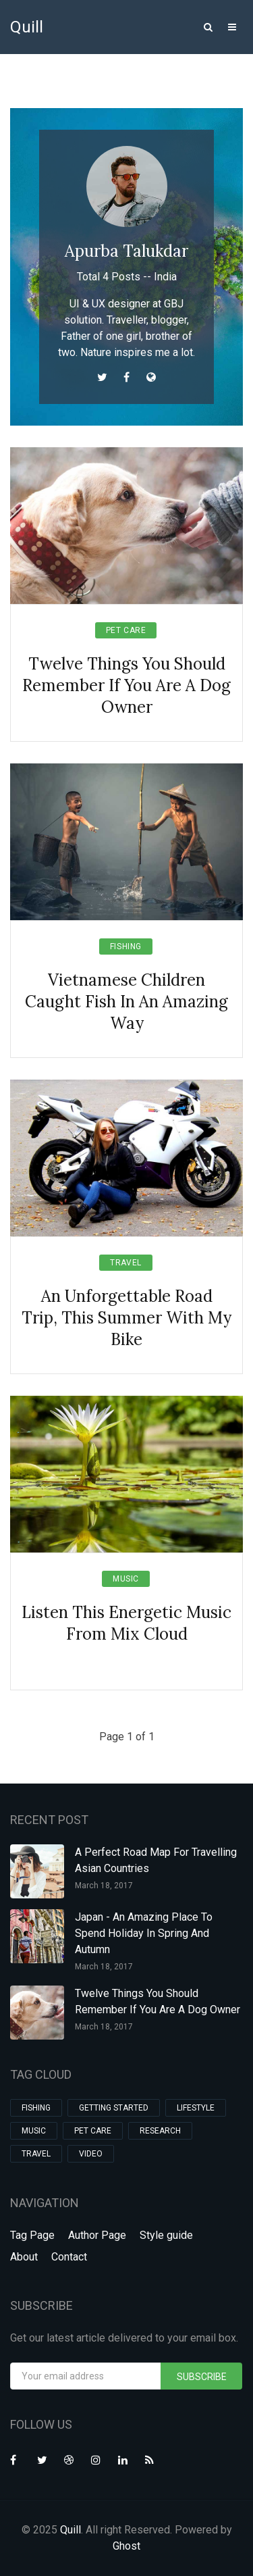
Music (126, 1579)
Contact (69, 2256)
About (24, 2256)
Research (160, 2131)
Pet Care (126, 630)
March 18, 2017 (104, 1885)
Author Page (97, 2235)
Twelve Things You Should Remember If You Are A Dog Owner (126, 685)
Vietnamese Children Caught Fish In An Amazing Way (126, 1001)
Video (91, 2153)
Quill (26, 27)
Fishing (126, 946)
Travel (126, 1262)
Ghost (126, 2546)
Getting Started (113, 2108)
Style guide (166, 2235)
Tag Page (32, 2235)
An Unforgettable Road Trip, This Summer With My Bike (126, 1318)
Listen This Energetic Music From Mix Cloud (126, 1623)
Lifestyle (196, 2108)
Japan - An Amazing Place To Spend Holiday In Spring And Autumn (144, 1933)
